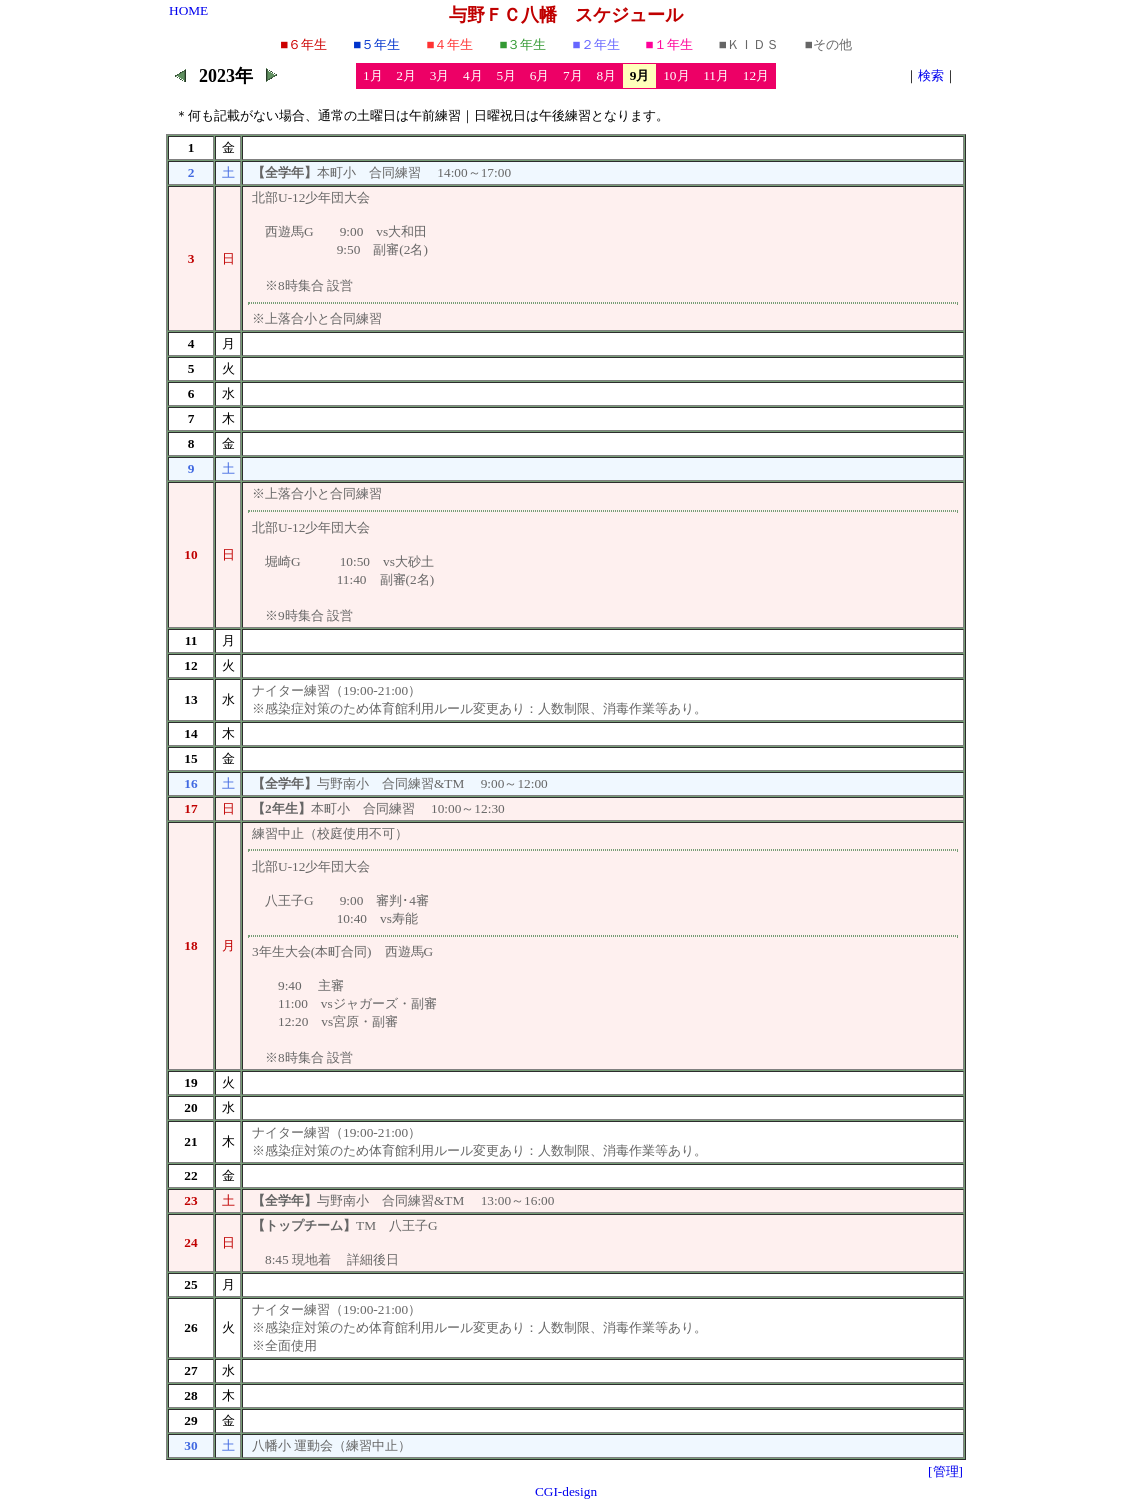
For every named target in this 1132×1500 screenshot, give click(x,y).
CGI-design (566, 1491)
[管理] (945, 1471)
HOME (188, 10)
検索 (931, 75)
